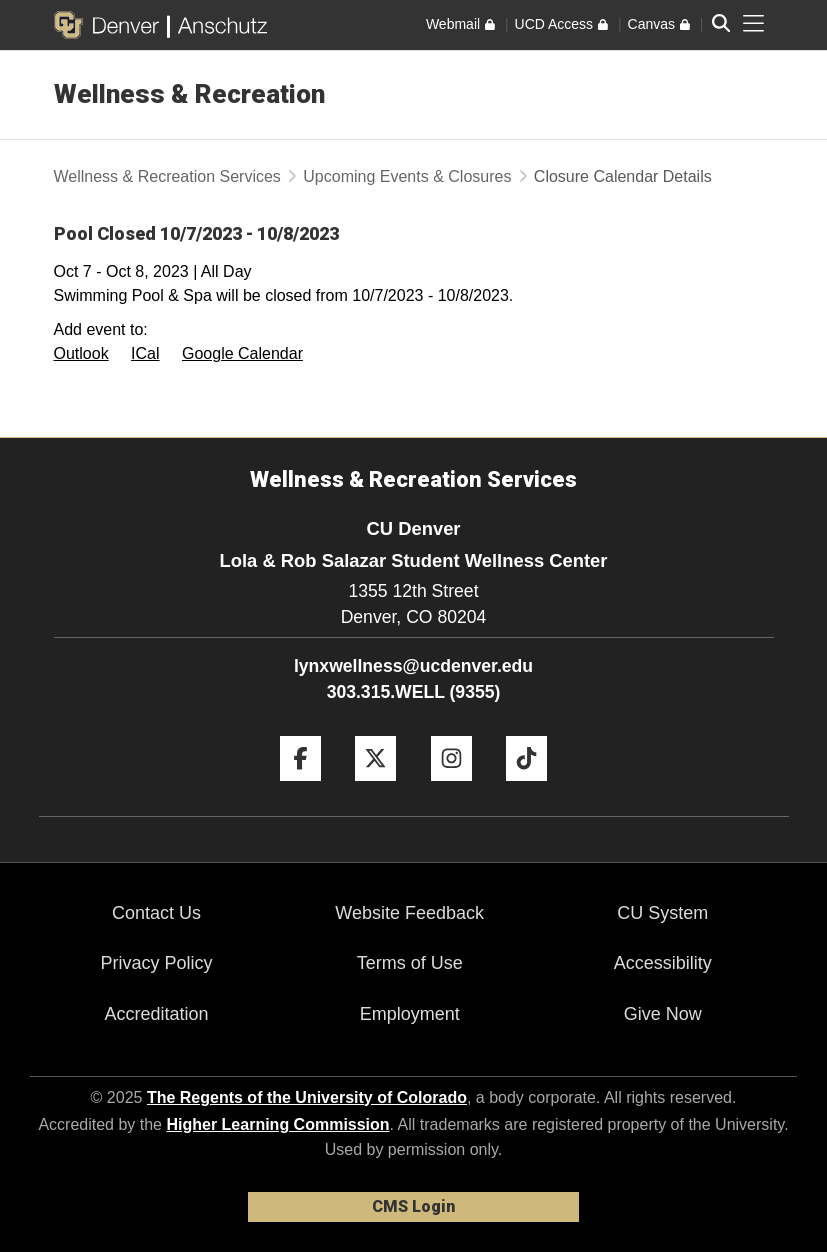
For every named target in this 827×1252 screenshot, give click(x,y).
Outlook (81, 353)
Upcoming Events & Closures (407, 176)
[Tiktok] (526, 788)
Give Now (663, 1014)
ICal (145, 353)
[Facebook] (300, 788)
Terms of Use (410, 963)
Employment (410, 1014)
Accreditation (157, 1014)
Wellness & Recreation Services (167, 176)
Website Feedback (409, 913)
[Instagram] (451, 788)
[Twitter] (375, 788)
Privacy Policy (157, 963)
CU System (662, 913)
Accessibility (663, 963)
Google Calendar (242, 353)
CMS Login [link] (413, 1206)
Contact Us (156, 913)
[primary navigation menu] (754, 24)
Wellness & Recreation (189, 94)
